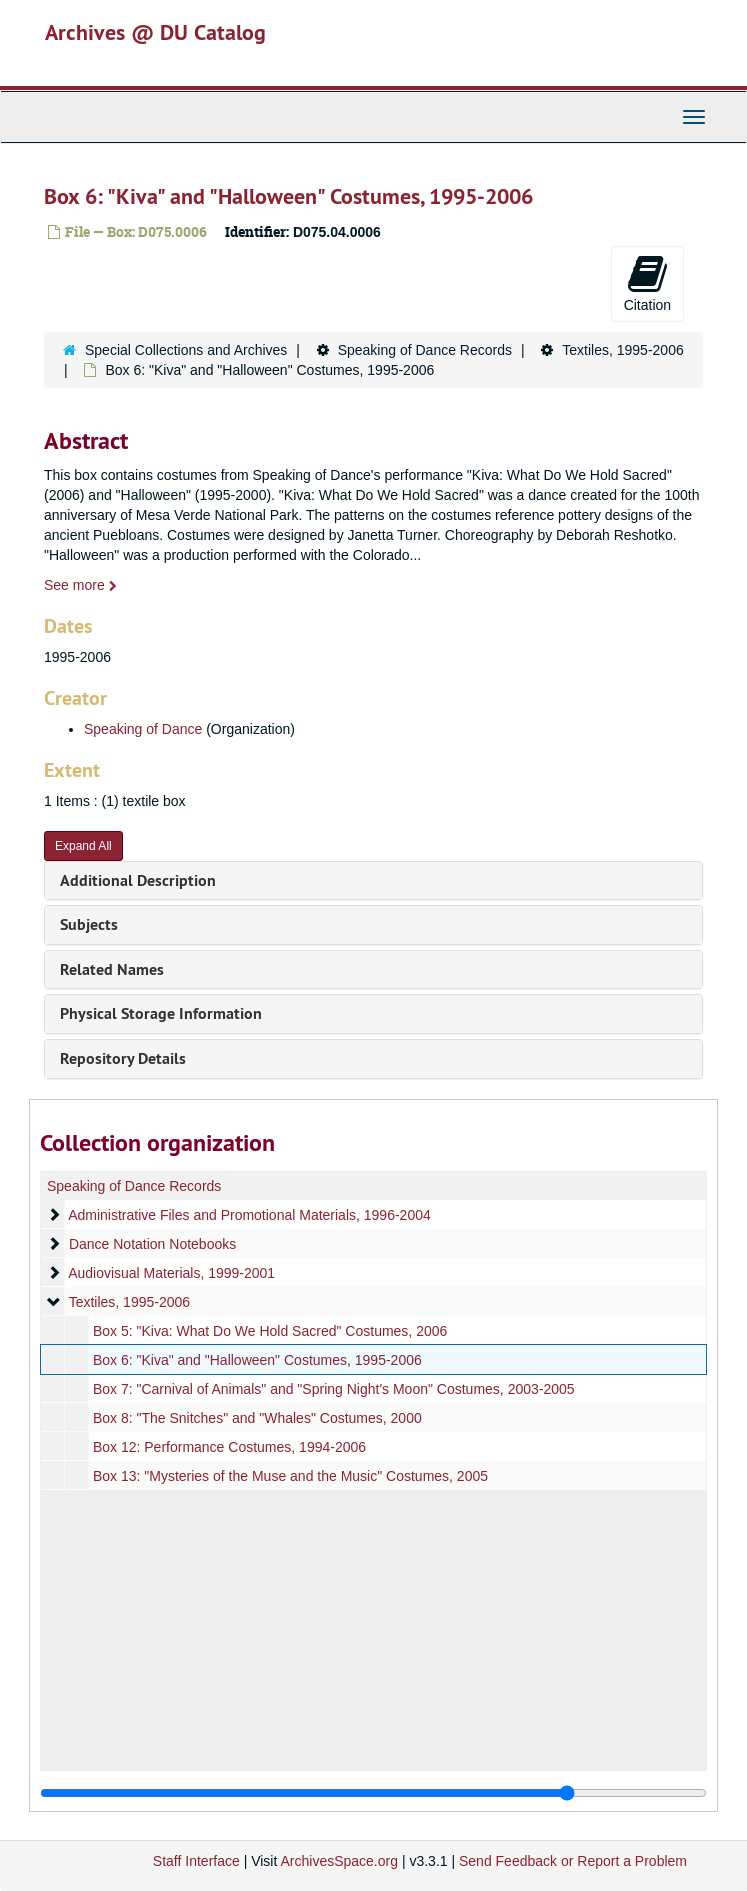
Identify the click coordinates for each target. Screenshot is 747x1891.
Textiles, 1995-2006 (622, 350)
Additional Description (138, 880)
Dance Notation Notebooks (152, 1244)
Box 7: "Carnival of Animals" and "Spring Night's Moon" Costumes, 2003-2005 (334, 1389)
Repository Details (123, 1058)
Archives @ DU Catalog (155, 32)
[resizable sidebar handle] (373, 1793)
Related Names (112, 969)
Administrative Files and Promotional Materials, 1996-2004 (249, 1215)
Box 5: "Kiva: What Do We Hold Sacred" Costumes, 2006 (270, 1331)
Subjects (89, 924)
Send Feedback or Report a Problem (573, 1861)
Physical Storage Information (161, 1013)
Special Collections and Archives (186, 350)
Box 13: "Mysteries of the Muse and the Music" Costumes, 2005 (290, 1476)
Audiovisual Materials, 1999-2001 (171, 1273)
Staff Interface (196, 1861)
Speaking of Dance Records (425, 350)
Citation (647, 283)
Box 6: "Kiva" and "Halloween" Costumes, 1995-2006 (257, 1360)
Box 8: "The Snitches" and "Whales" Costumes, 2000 (257, 1418)
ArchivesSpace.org (339, 1861)
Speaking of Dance (143, 729)
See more (80, 585)
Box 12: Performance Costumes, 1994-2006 (229, 1447)
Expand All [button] (83, 846)
